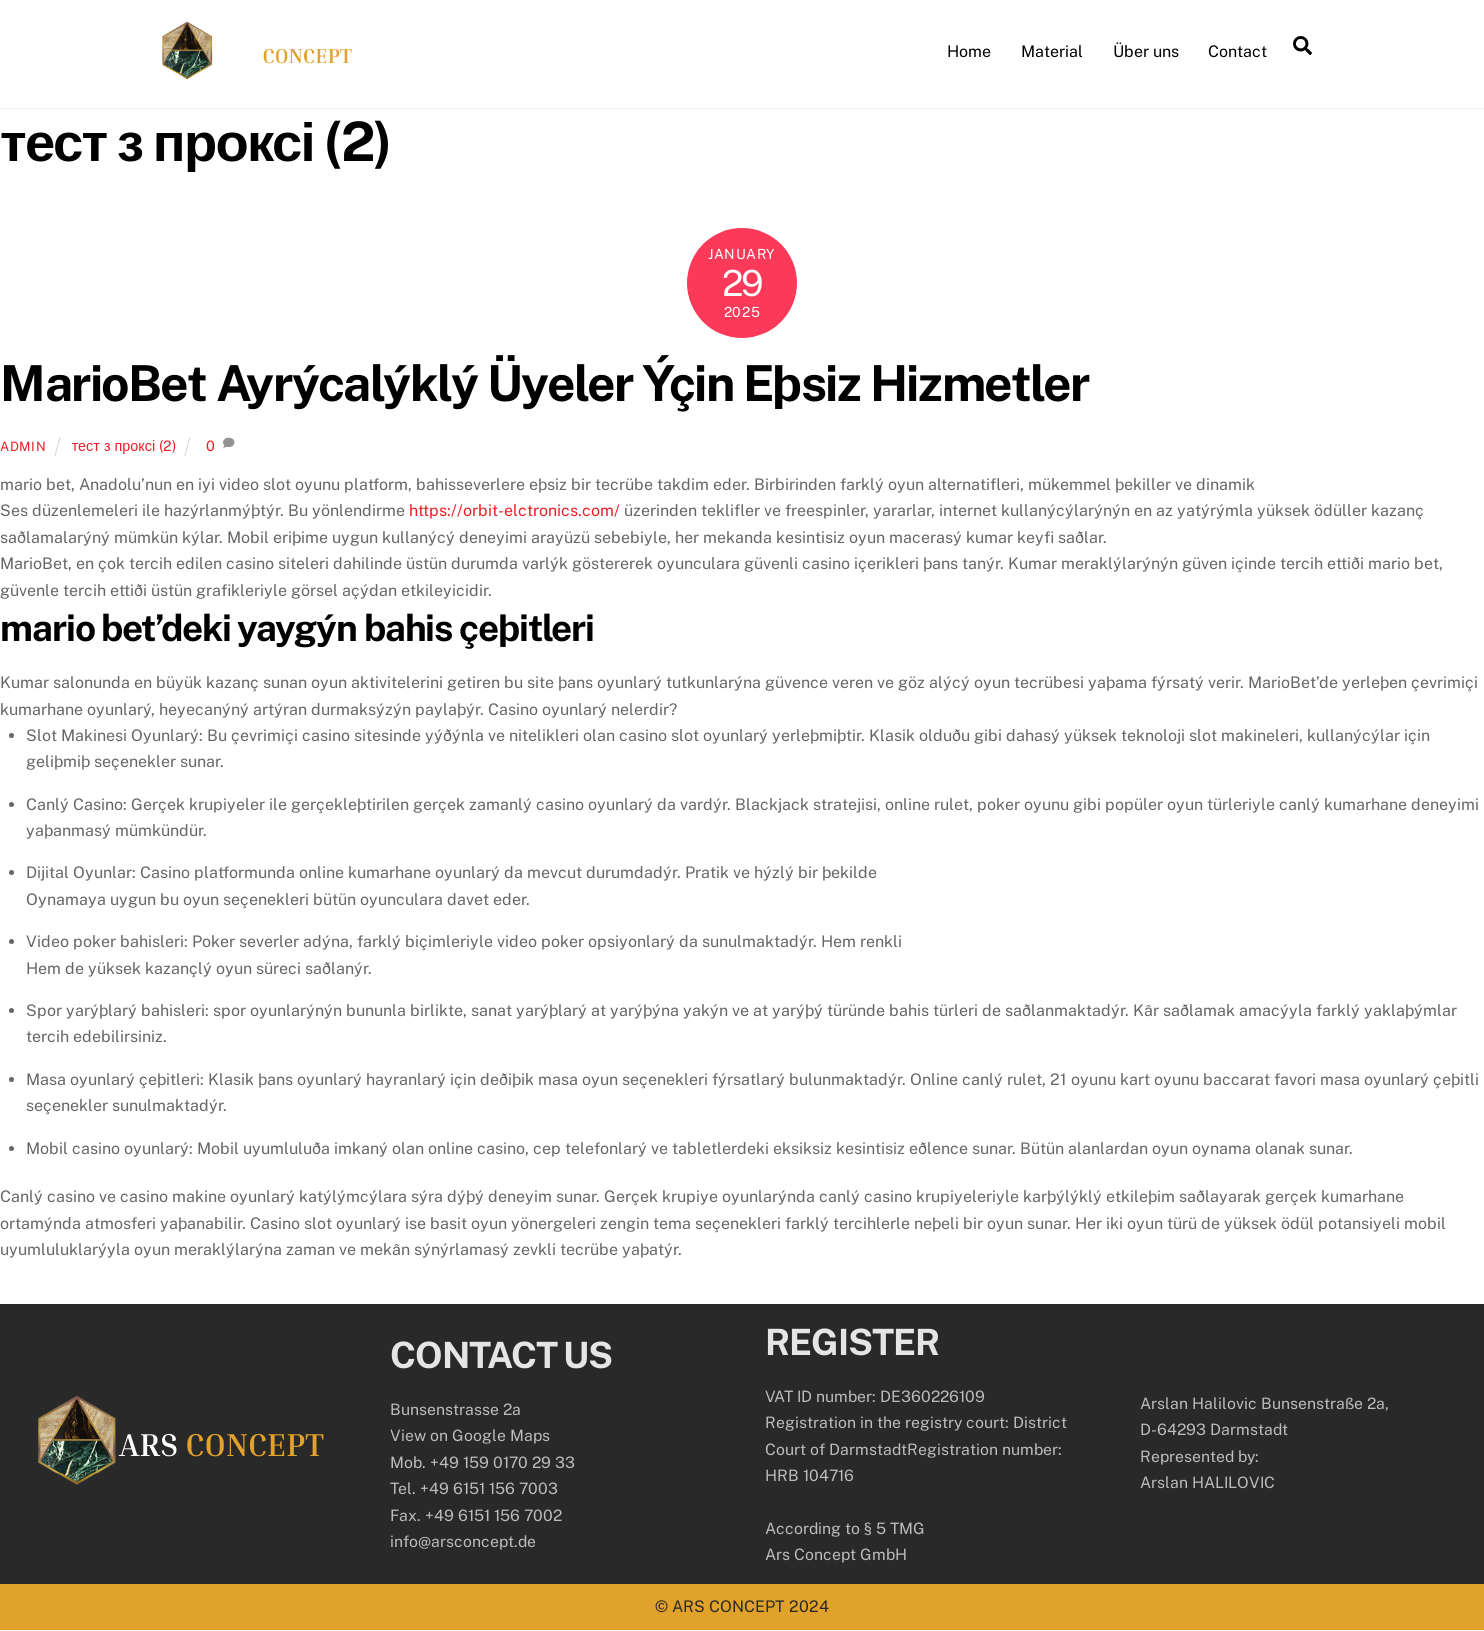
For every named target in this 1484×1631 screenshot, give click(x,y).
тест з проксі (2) (124, 444)
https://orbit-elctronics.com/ (514, 510)
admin (23, 445)
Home (969, 51)
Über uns (1146, 51)
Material (1052, 51)
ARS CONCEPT (728, 1606)
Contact (1237, 51)
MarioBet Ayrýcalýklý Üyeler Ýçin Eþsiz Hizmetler (544, 383)
